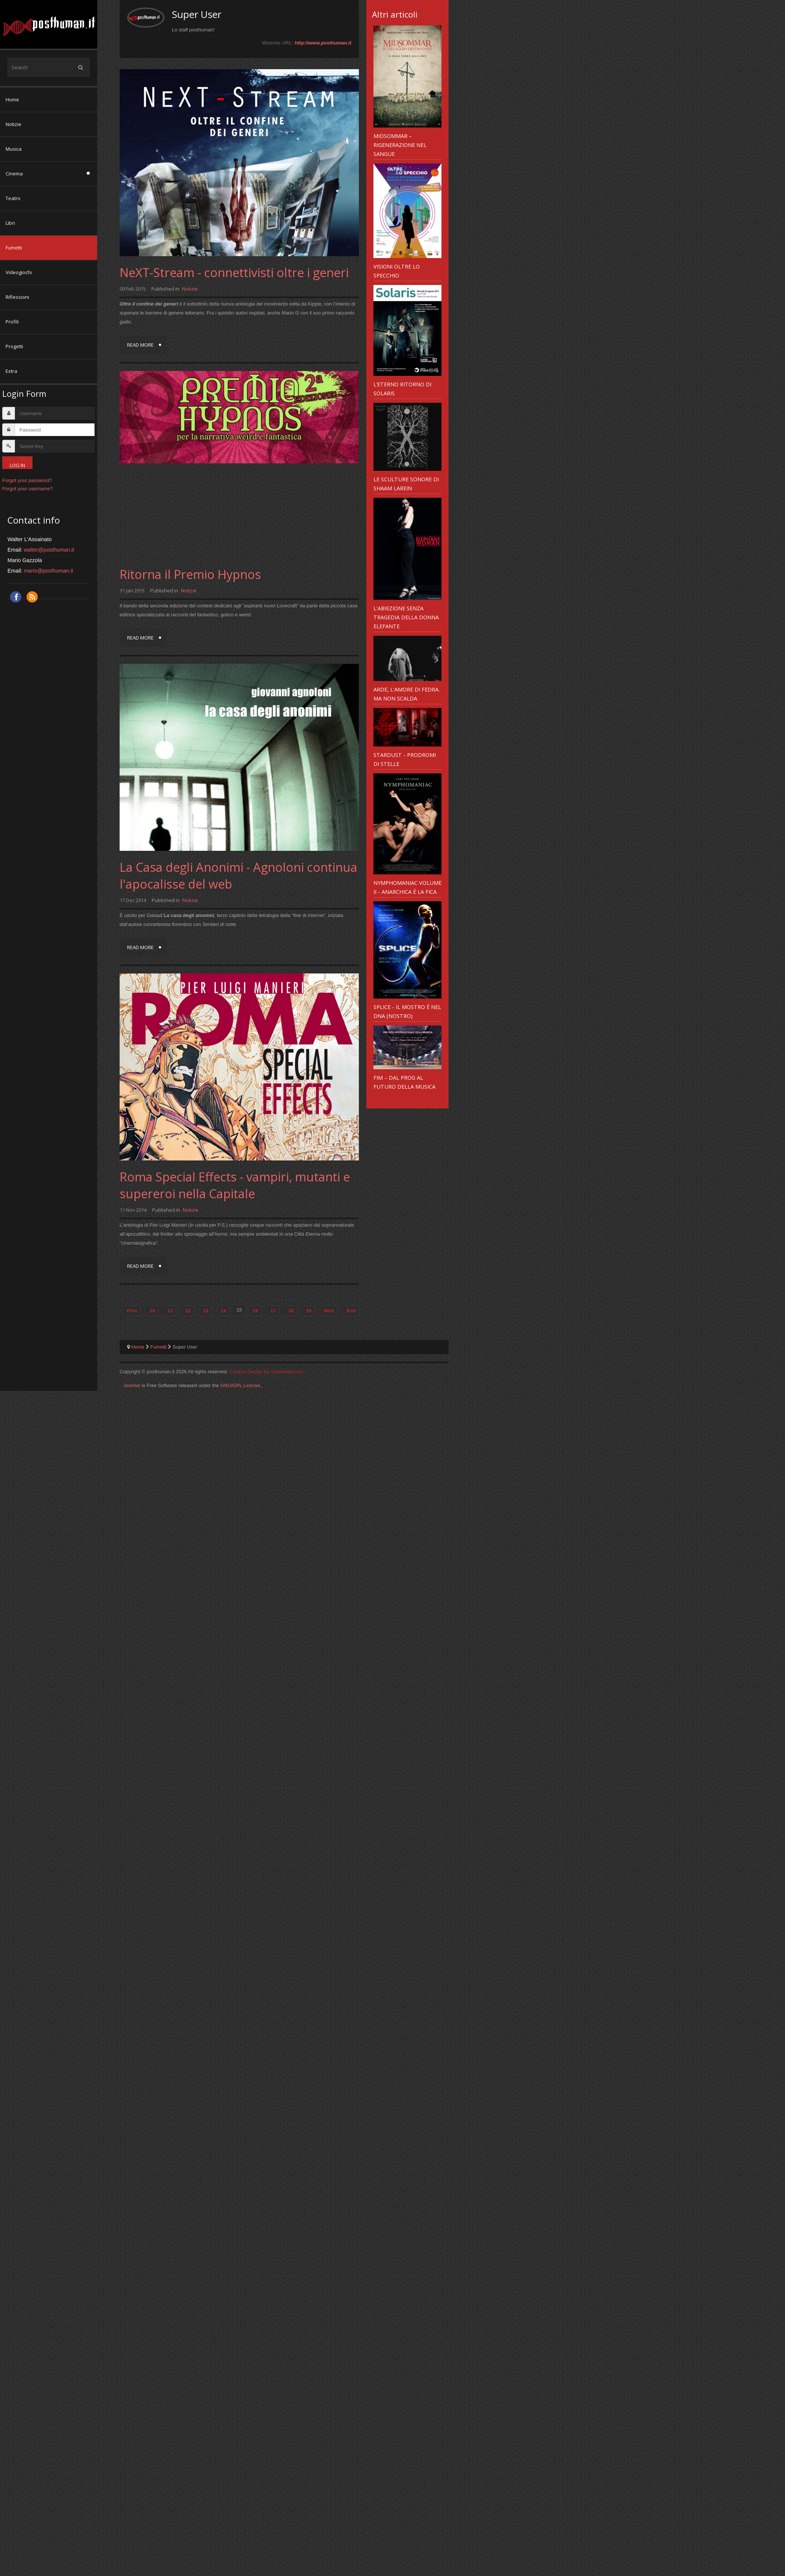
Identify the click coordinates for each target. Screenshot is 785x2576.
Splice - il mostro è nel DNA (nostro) (407, 1011)
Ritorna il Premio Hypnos (190, 574)
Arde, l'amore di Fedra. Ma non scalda (406, 694)
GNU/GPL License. (240, 1385)
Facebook (15, 596)
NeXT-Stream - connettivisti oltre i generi (234, 272)
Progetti (14, 346)
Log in (17, 465)
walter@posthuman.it (49, 550)
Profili (12, 321)
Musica (14, 148)
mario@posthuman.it (48, 571)
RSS (32, 596)
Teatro (13, 198)
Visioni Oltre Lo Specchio (396, 271)
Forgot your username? (27, 488)
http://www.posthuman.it (323, 43)
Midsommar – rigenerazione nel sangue (400, 144)
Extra (11, 371)
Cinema (14, 173)
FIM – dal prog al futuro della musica (404, 1082)
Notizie (13, 124)
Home (12, 99)
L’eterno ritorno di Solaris (402, 388)
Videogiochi (19, 272)
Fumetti (14, 247)
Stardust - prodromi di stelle (404, 759)
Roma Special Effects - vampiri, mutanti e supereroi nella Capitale (235, 1185)
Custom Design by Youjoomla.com (267, 1371)
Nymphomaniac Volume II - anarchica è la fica (407, 887)
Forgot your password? (27, 480)
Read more (140, 344)
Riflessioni (17, 297)
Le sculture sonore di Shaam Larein (406, 483)
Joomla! (132, 1385)
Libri (10, 223)
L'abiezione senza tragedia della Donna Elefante (406, 617)
